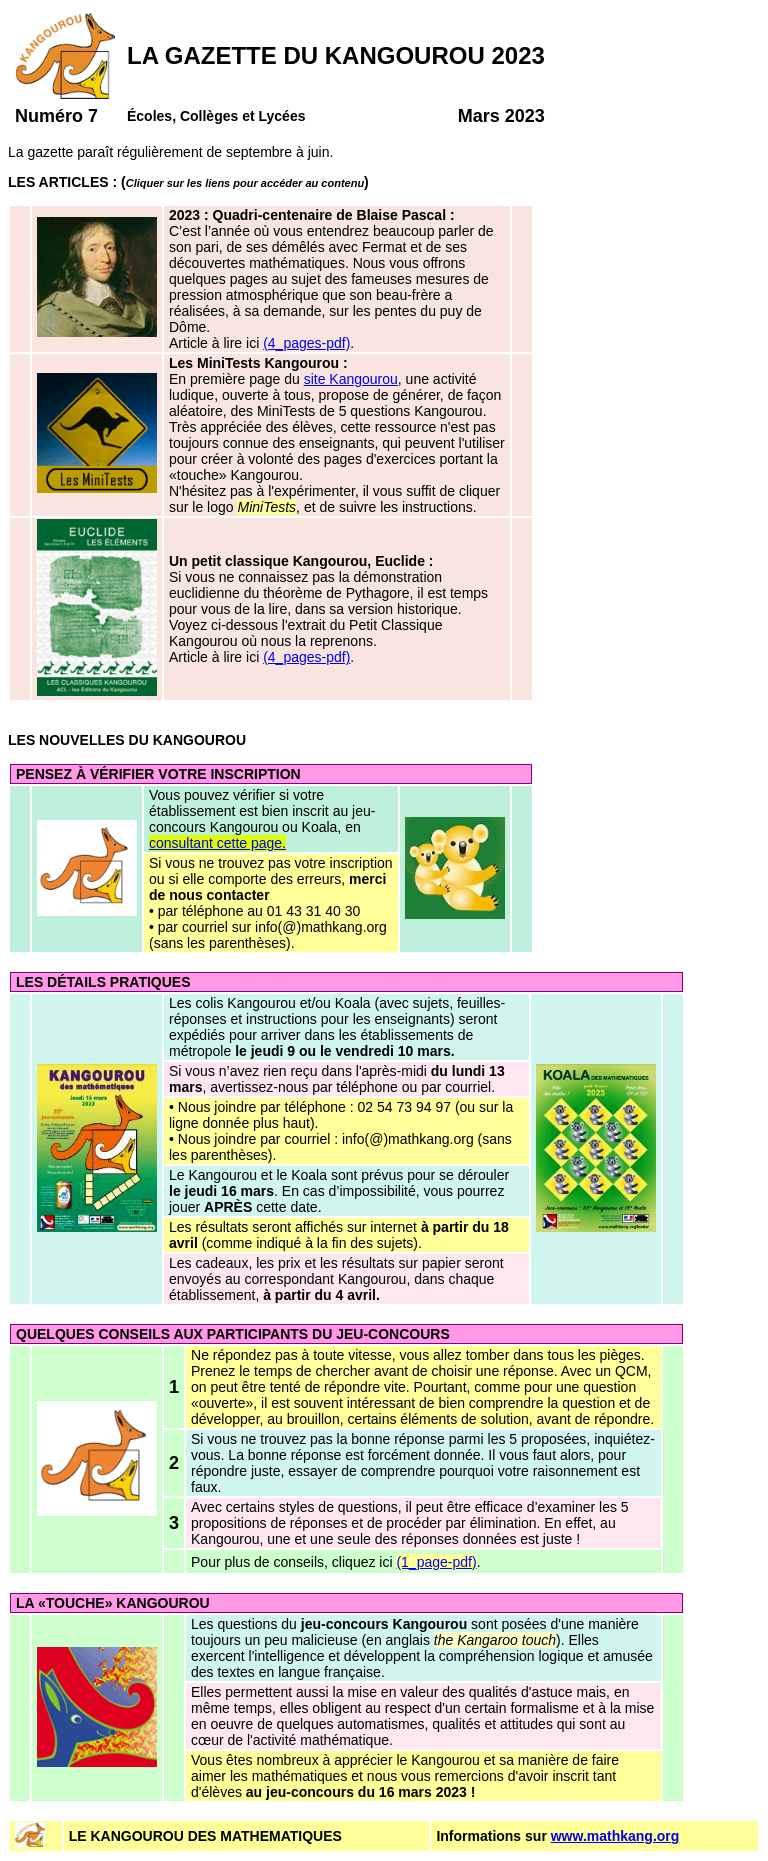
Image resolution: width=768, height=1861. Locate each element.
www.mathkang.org (615, 1836)
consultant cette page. (217, 843)
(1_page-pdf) (436, 1562)
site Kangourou (351, 379)
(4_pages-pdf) (306, 343)
